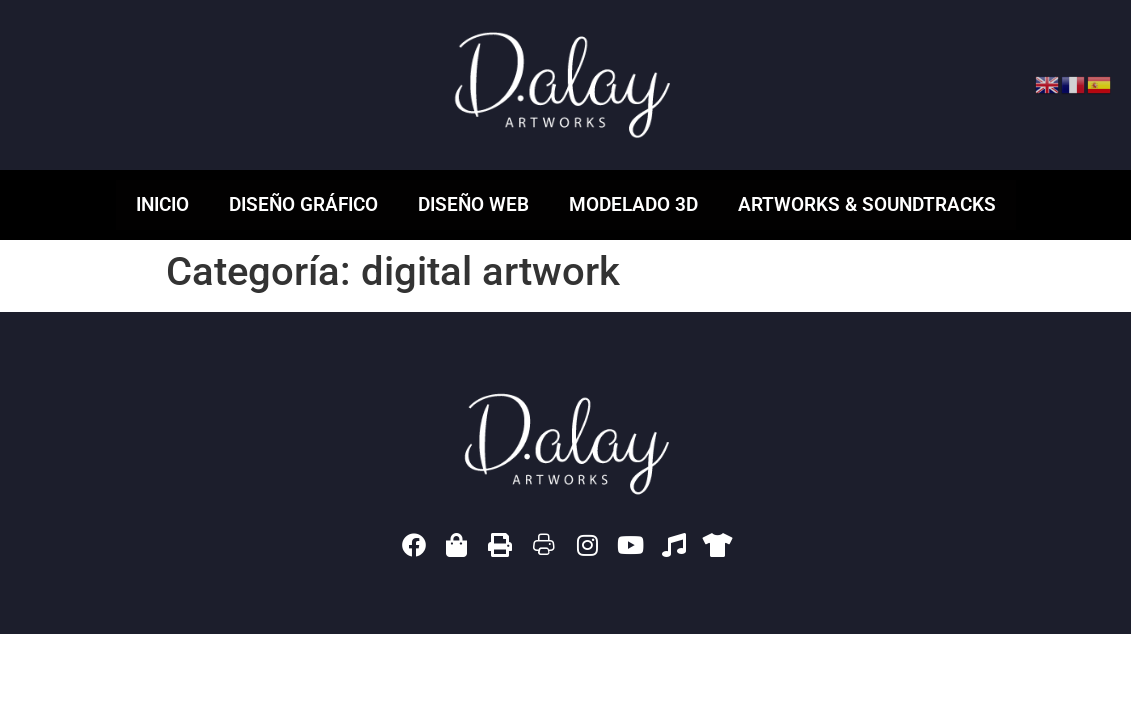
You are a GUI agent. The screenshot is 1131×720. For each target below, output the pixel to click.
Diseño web (473, 204)
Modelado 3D (633, 204)
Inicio (162, 204)
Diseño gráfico (303, 204)
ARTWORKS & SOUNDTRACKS (867, 204)
